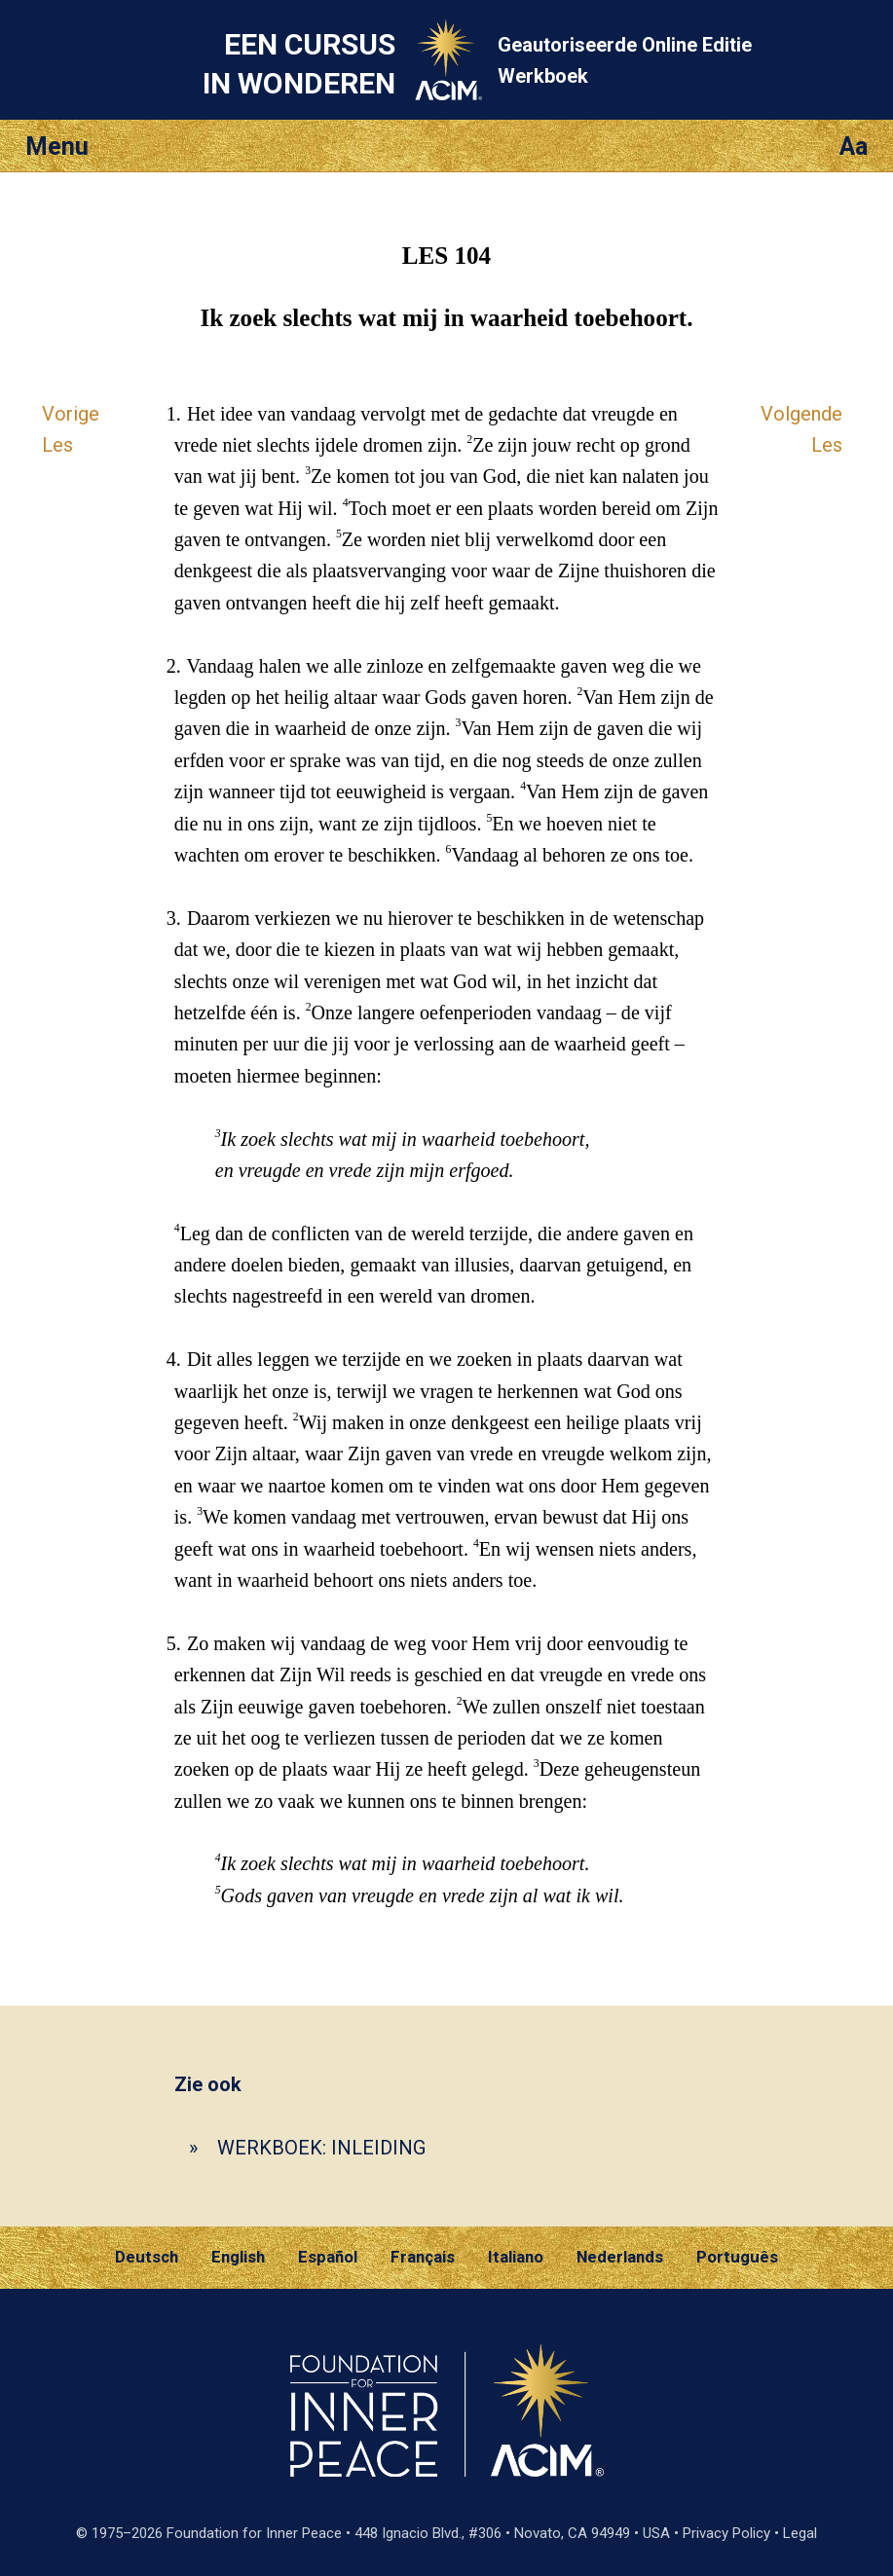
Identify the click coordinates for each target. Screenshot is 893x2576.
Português (737, 2256)
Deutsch (146, 2256)
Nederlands (620, 2256)
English (238, 2256)
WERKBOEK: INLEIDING (321, 2147)
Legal (800, 2533)
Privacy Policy (726, 2533)
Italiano (515, 2256)
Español (327, 2256)
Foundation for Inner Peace (254, 2533)
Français (423, 2256)
